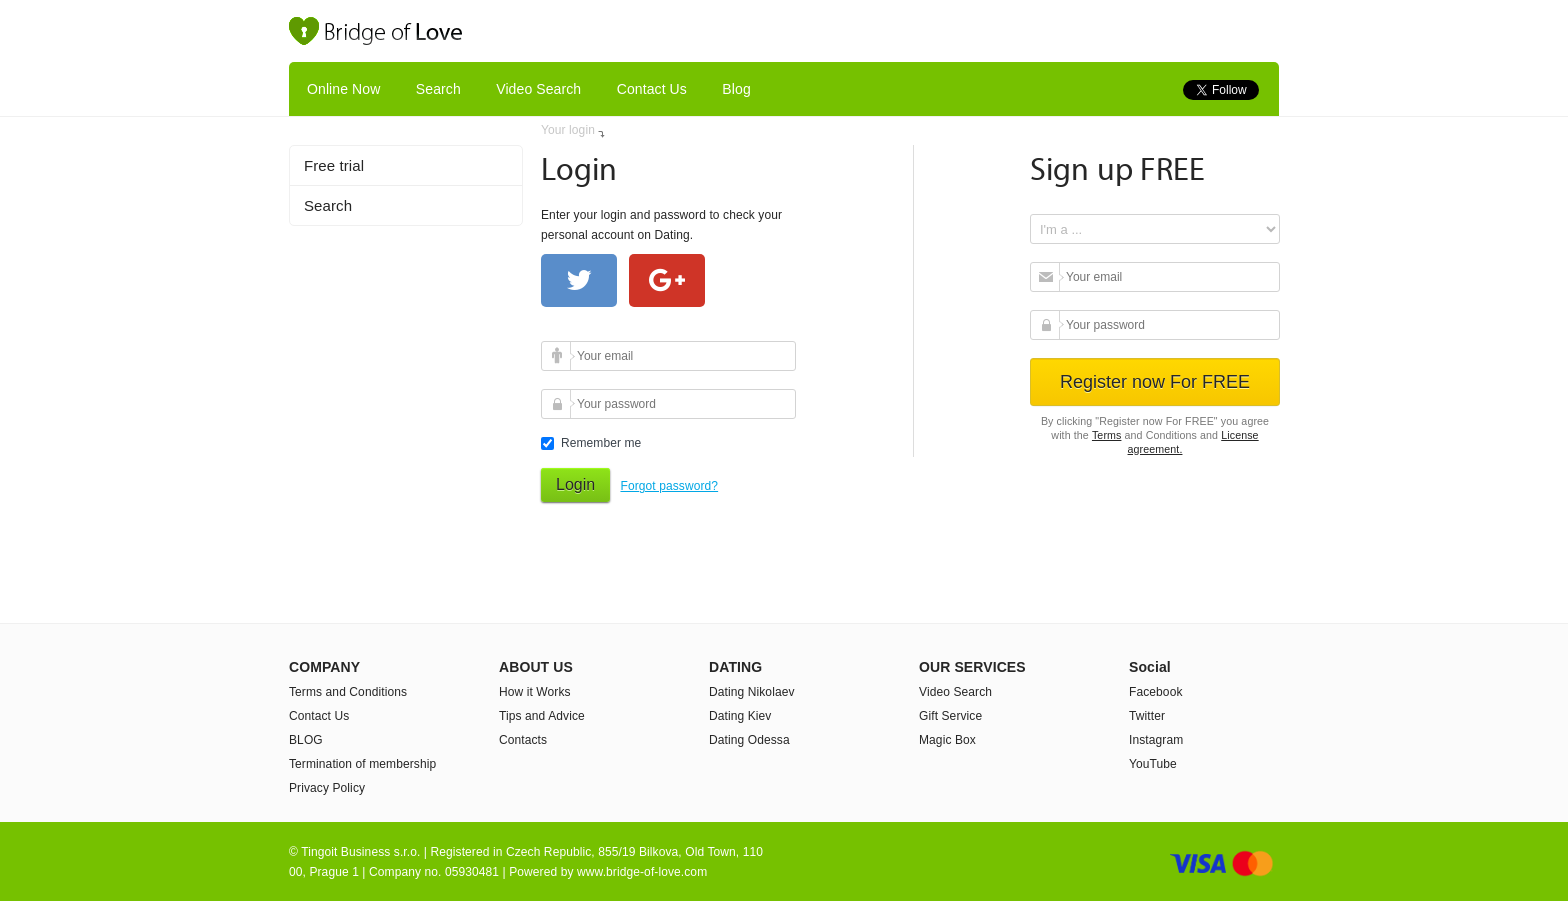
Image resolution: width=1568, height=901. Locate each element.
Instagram (1156, 740)
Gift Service (950, 716)
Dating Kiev (740, 716)
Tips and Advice (542, 716)
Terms (1107, 435)
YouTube (1153, 764)
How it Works (535, 692)
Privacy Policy (327, 788)
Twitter (1147, 716)
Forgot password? (669, 486)
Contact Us (652, 89)
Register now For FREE (1155, 382)
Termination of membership (362, 764)
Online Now (343, 89)
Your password (558, 404)
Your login (568, 130)
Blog (736, 89)
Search (438, 89)
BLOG (306, 740)
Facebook (1156, 692)
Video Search (538, 89)
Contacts (523, 740)
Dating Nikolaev (752, 692)
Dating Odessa (749, 740)
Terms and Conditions (348, 692)
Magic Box (947, 740)
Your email (558, 356)
